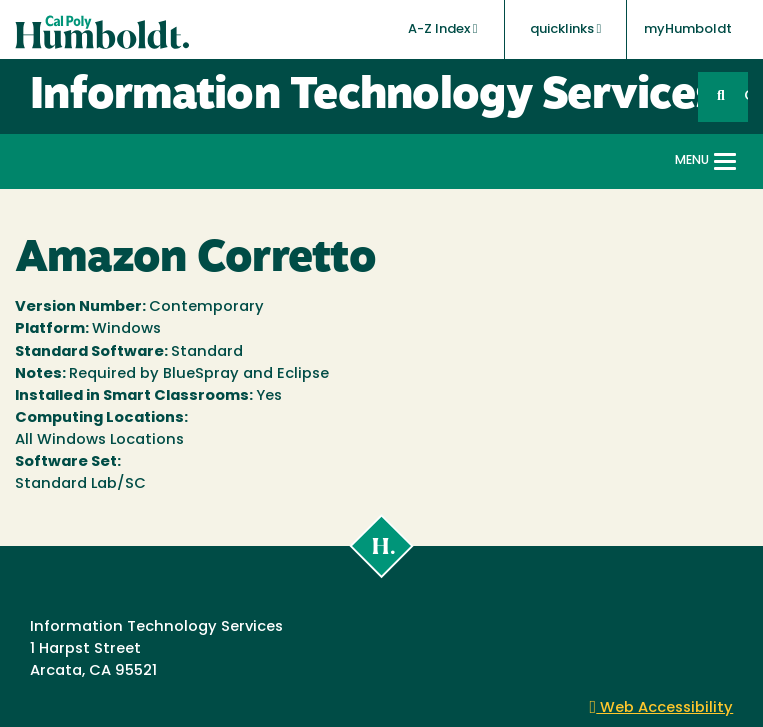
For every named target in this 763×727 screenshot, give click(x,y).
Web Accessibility (662, 708)
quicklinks (566, 29)
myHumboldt (688, 29)
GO (746, 96)
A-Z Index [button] (443, 29)
